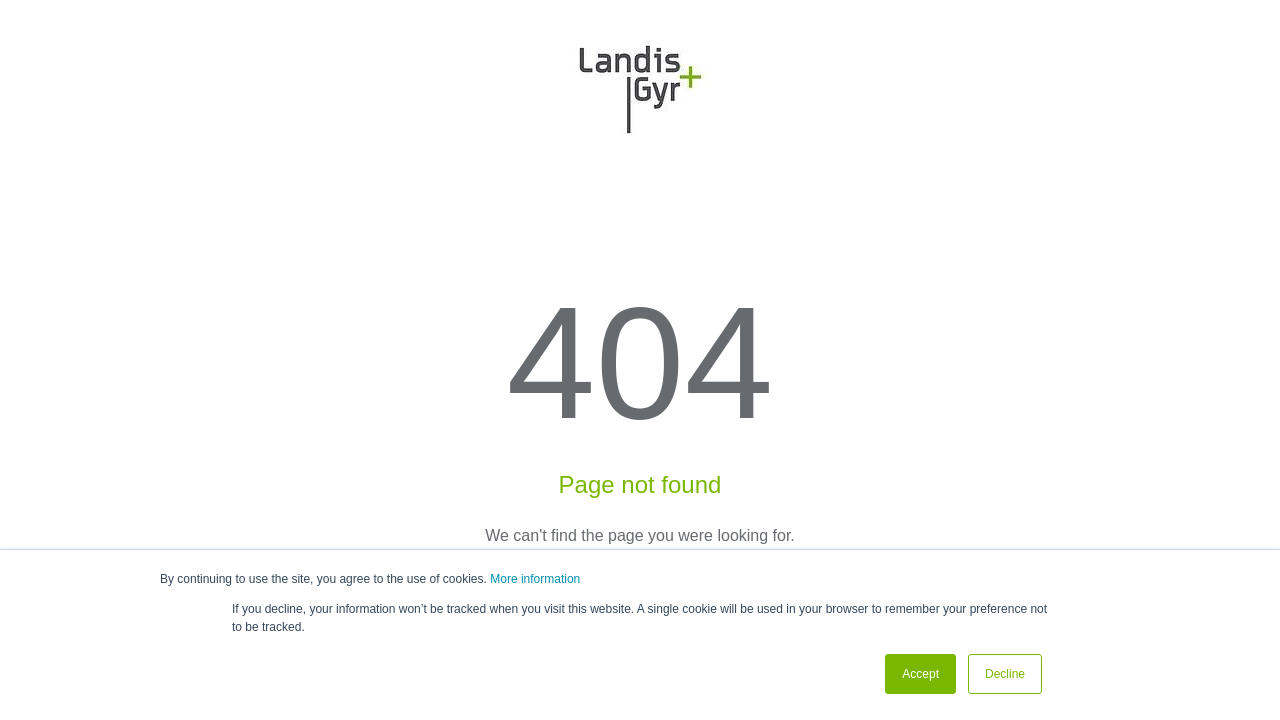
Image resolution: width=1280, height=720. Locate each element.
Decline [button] (1005, 674)
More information (535, 579)
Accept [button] (920, 674)
